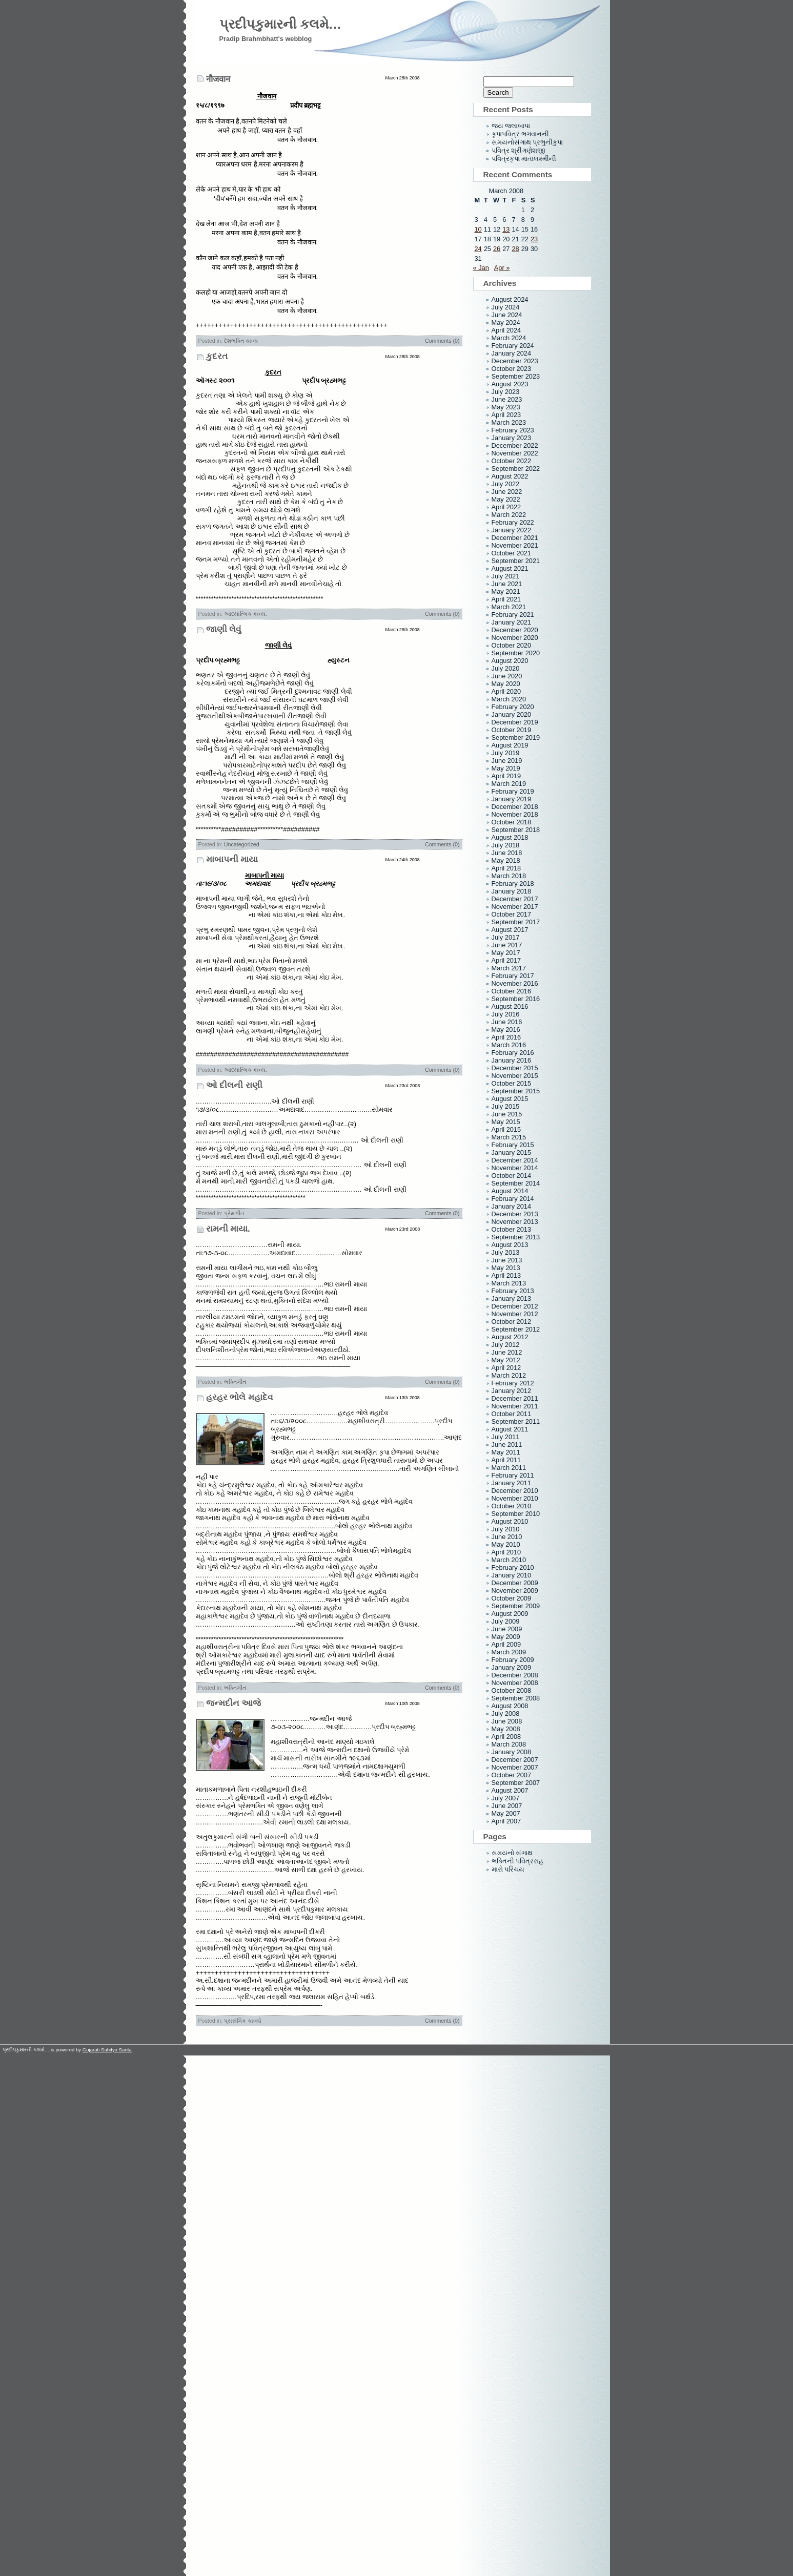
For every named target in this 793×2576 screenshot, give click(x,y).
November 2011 (515, 1406)
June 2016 (507, 1022)
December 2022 (515, 445)
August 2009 (510, 1613)
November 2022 (515, 453)
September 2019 (516, 737)
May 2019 (506, 768)
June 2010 (507, 1537)
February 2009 (513, 1660)
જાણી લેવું (224, 629)
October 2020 (512, 645)
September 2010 (516, 1514)
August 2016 (510, 1006)
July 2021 (506, 576)
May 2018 (506, 860)
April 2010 (506, 1552)
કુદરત (217, 356)
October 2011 (512, 1414)
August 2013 (510, 1245)
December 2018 (515, 807)
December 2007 (515, 1759)
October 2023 (512, 368)
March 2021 (509, 607)
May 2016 (506, 1029)
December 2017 (515, 899)
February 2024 (513, 345)
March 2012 (509, 1375)
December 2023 (515, 361)
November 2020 (515, 637)
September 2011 (516, 1421)
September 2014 (516, 1183)
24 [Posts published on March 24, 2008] (478, 249)
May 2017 (506, 953)
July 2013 (506, 1252)
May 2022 (506, 499)
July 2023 (506, 392)
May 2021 (506, 591)
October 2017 (512, 914)
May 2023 (506, 407)
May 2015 (506, 1122)
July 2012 (506, 1344)
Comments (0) (442, 341)
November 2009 (515, 1590)
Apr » (502, 268)
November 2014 (515, 1168)
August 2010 (510, 1521)
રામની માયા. (228, 1229)
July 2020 (506, 668)
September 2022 (516, 468)
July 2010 (506, 1529)
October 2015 (512, 1083)
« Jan (481, 268)
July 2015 (506, 1106)
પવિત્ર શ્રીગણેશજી (518, 150)
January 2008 (512, 1752)
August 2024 (510, 299)
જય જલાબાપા (511, 126)
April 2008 (506, 1736)
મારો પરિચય (508, 1869)
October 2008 (512, 1690)
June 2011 (507, 1444)
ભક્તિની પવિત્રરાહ (518, 1861)
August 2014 (510, 1191)
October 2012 (512, 1321)
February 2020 (513, 707)
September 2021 (516, 561)
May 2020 (506, 684)
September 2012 (516, 1329)
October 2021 (512, 553)
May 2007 (506, 1813)
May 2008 (506, 1729)
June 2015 (507, 1114)
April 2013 (506, 1275)
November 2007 (515, 1767)
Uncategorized (241, 844)
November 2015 (515, 1075)
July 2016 (506, 1014)
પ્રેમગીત (234, 1213)
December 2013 (515, 1214)
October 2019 (512, 730)
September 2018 (516, 830)
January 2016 (512, 1060)
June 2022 (507, 491)
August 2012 (510, 1337)
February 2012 (513, 1383)
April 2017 (506, 960)
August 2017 (510, 929)
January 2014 (512, 1206)
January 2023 (512, 438)
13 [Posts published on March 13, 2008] (506, 229)
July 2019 (506, 753)
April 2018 (506, 868)
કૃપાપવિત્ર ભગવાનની (521, 134)
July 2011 (506, 1437)
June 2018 (507, 853)
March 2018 (509, 876)
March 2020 (509, 699)
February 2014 (513, 1198)
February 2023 (513, 430)
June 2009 (507, 1629)
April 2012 (506, 1368)
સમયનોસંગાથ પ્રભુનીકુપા (527, 142)
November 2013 (515, 1221)
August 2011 (510, 1429)
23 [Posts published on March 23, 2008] (534, 239)
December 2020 (515, 630)
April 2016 (506, 1037)
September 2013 (516, 1237)
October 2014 (512, 1175)
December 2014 (515, 1160)
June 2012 (507, 1352)
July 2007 (506, 1798)
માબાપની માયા (232, 859)
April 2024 (506, 330)
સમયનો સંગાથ (512, 1853)
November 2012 (515, 1314)
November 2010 (515, 1498)
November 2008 (515, 1683)
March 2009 (509, 1652)
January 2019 (512, 799)
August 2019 (510, 745)
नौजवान (218, 79)
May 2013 (506, 1268)
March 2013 (509, 1283)
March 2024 (509, 338)
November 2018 (515, 814)
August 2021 (510, 568)
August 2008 (510, 1706)
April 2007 (506, 1821)
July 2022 (506, 484)
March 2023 (509, 422)
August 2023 (510, 384)
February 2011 (513, 1475)
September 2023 (516, 376)
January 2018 (512, 891)
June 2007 (507, 1806)
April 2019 (506, 776)
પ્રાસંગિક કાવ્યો (242, 2021)
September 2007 (516, 1782)
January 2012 (512, 1391)
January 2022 (512, 530)
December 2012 (515, 1306)
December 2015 (515, 1068)
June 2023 (507, 399)
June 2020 (507, 676)
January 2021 (512, 622)
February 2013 (513, 1291)
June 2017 (507, 945)
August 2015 (510, 1099)
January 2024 (512, 353)
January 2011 (512, 1483)
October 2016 (512, 991)
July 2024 (506, 307)
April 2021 (506, 599)
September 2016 (516, 999)
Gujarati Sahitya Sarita (107, 2049)
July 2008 (506, 1713)
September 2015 (516, 1091)
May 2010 (506, 1544)
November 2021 (515, 545)
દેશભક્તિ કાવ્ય (241, 341)
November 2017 (515, 906)
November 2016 (515, 983)
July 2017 (506, 937)
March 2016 (509, 1045)
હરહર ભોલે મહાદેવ (239, 1397)
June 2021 (507, 584)
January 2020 (512, 714)
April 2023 (506, 415)
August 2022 (510, 476)
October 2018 (512, 822)
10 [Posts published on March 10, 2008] (478, 229)
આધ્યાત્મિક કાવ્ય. (245, 614)
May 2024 (506, 322)
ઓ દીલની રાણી (234, 1085)
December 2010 (515, 1490)
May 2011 (506, 1452)
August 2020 (510, 660)
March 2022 (509, 514)
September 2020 (516, 653)
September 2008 (516, 1698)
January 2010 (512, 1575)
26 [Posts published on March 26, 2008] (496, 249)
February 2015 (513, 1145)
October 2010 (512, 1506)
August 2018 (510, 837)
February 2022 (513, 522)
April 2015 (506, 1129)
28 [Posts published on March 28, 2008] (515, 249)
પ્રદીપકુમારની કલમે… (280, 24)
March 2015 (509, 1137)
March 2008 (509, 1744)
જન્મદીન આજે (233, 1703)
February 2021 (513, 614)
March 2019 (509, 783)
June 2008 (507, 1721)
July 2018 (506, 845)
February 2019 (513, 791)
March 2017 (509, 968)
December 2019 (515, 722)
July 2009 (506, 1621)
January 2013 (512, 1298)
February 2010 (513, 1567)
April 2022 (506, 507)
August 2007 (510, 1790)
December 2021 (515, 538)
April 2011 (506, 1460)
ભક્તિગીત (235, 1382)
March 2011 (509, 1467)
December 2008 (515, 1675)
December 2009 (515, 1583)
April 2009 (506, 1644)
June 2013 (507, 1260)
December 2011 (515, 1398)
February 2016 (513, 1052)
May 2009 (506, 1636)
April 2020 (506, 691)
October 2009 (512, 1598)
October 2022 (512, 461)
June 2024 (507, 315)
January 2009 (512, 1667)
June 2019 (507, 760)
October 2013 (512, 1229)
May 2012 (506, 1360)
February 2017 (513, 976)
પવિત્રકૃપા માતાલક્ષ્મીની (524, 158)
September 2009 (516, 1606)
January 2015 (512, 1152)
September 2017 (516, 922)
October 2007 (512, 1775)
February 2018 (513, 883)
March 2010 (509, 1560)
